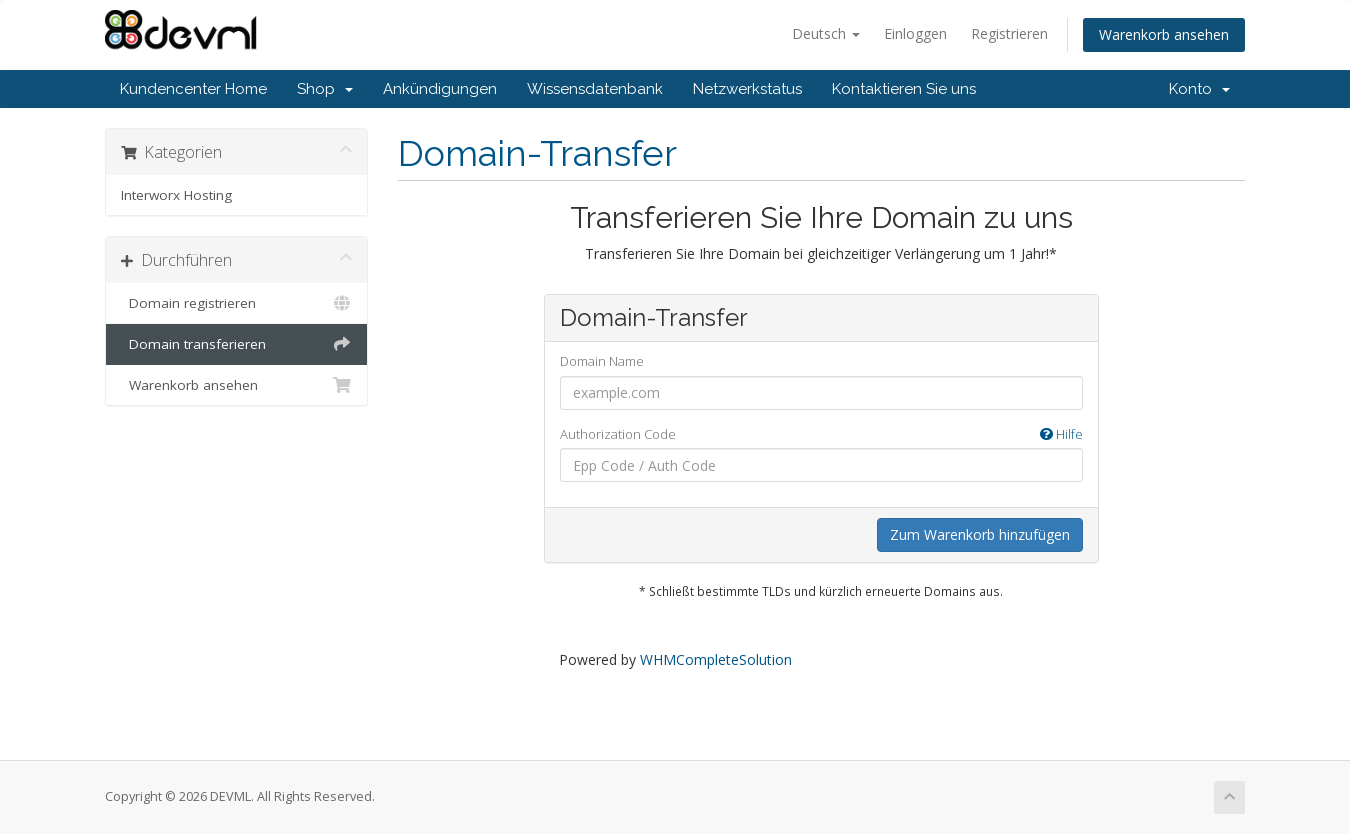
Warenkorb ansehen (1164, 34)
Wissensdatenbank (595, 89)
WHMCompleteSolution (716, 659)
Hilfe (1061, 434)
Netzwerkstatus (747, 89)
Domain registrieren (236, 303)
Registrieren (1009, 33)
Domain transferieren (236, 344)
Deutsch (826, 33)
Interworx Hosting (176, 195)
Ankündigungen (440, 89)
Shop (325, 89)
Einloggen (915, 33)
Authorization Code (821, 434)
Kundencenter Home (193, 89)
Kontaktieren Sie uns (904, 89)
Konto (1199, 89)
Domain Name (602, 361)
